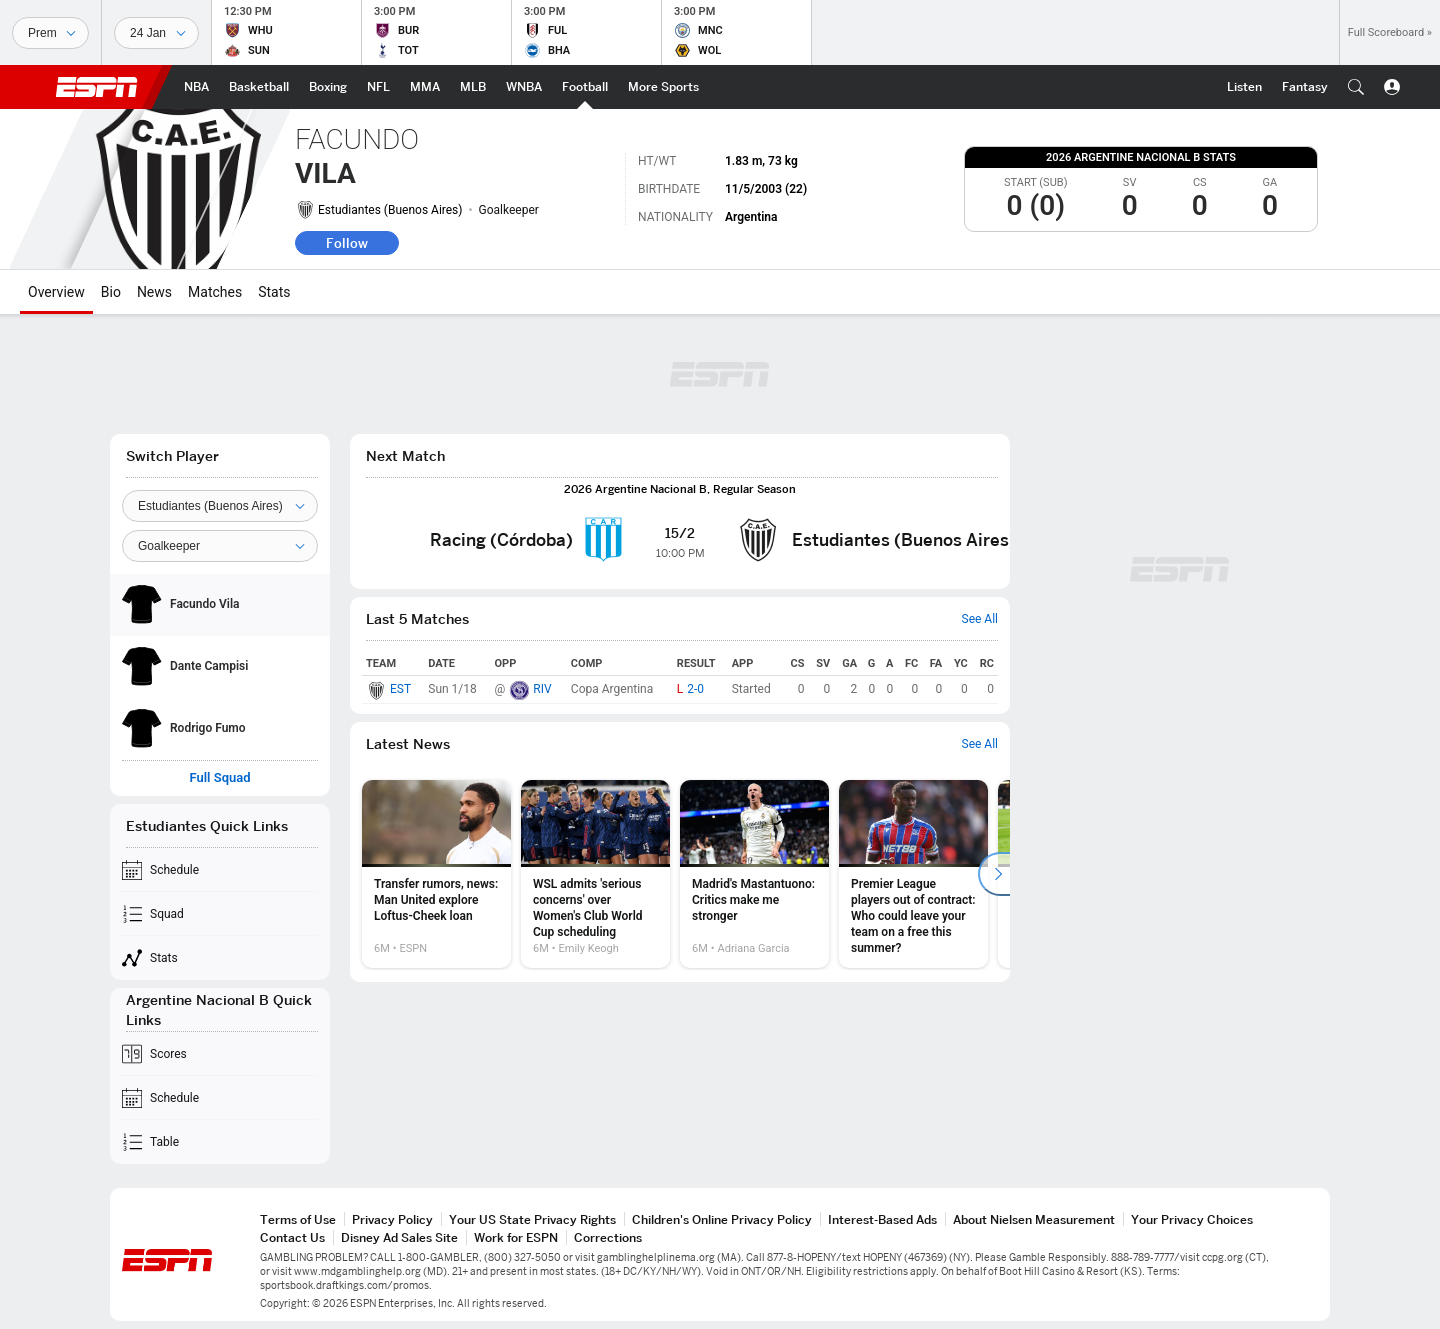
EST (400, 689)
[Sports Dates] (156, 33)
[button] (1356, 87)
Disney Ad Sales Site (399, 1237)
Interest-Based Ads (882, 1219)
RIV (542, 689)
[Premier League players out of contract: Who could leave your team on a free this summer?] (913, 874)
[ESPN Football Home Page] (585, 87)
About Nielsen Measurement (1034, 1219)
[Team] (220, 506)
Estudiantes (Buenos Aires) (390, 210)
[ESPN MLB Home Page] (473, 87)
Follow (347, 243)
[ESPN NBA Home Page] (196, 87)
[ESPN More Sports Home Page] (663, 87)
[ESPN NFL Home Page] (378, 87)
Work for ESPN (516, 1237)
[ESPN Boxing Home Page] (328, 87)
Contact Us (292, 1237)
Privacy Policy (392, 1219)
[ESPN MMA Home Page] (425, 87)
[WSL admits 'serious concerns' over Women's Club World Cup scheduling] (595, 874)
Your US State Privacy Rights (532, 1219)
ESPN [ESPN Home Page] (97, 87)
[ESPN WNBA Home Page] (524, 87)
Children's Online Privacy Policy (722, 1219)
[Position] (220, 546)
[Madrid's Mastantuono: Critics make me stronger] (754, 874)
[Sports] (50, 33)
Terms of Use (298, 1219)
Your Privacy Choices (1192, 1219)
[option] (436, 874)
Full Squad (219, 778)
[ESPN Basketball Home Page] (259, 87)
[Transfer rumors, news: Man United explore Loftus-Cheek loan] (436, 874)
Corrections (608, 1237)
